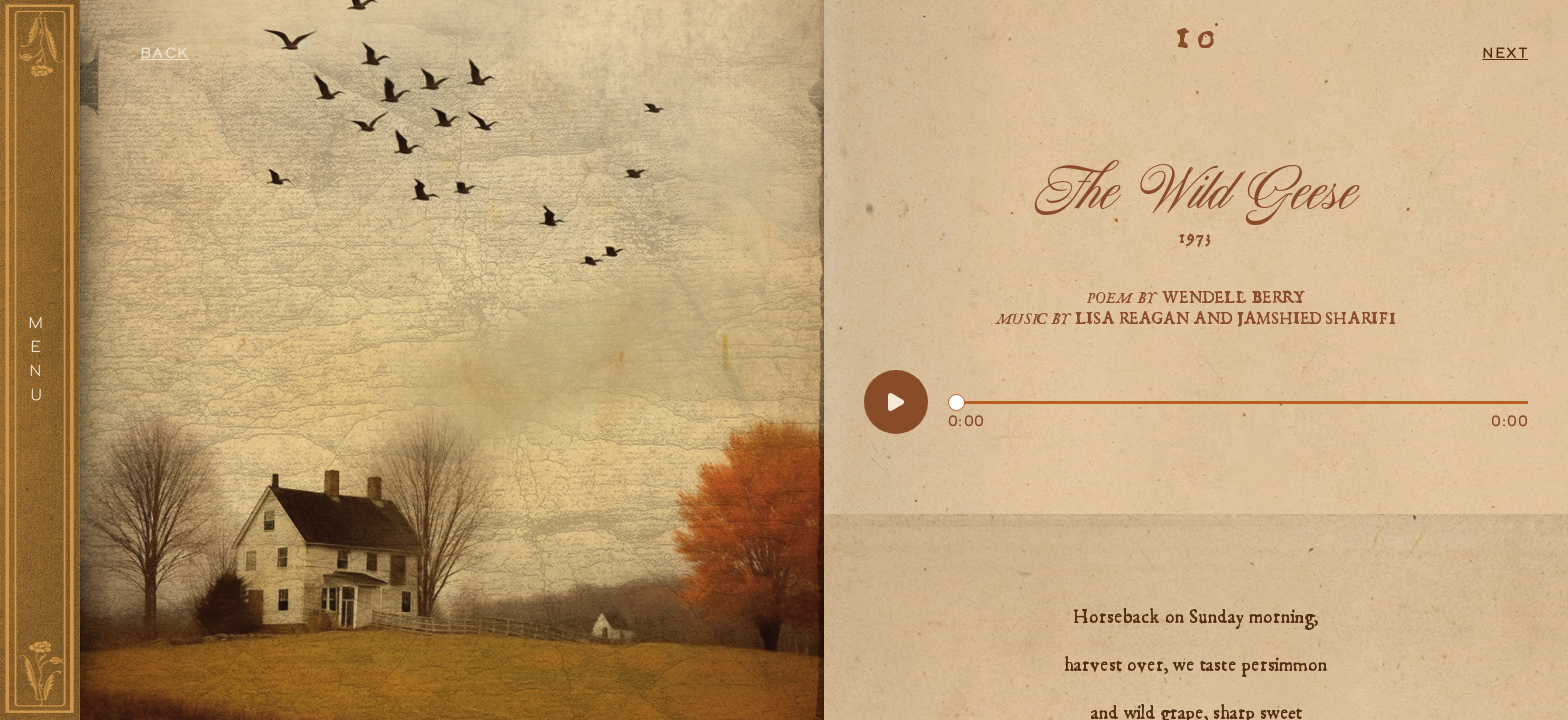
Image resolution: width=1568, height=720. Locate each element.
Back (165, 55)
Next (1505, 55)
